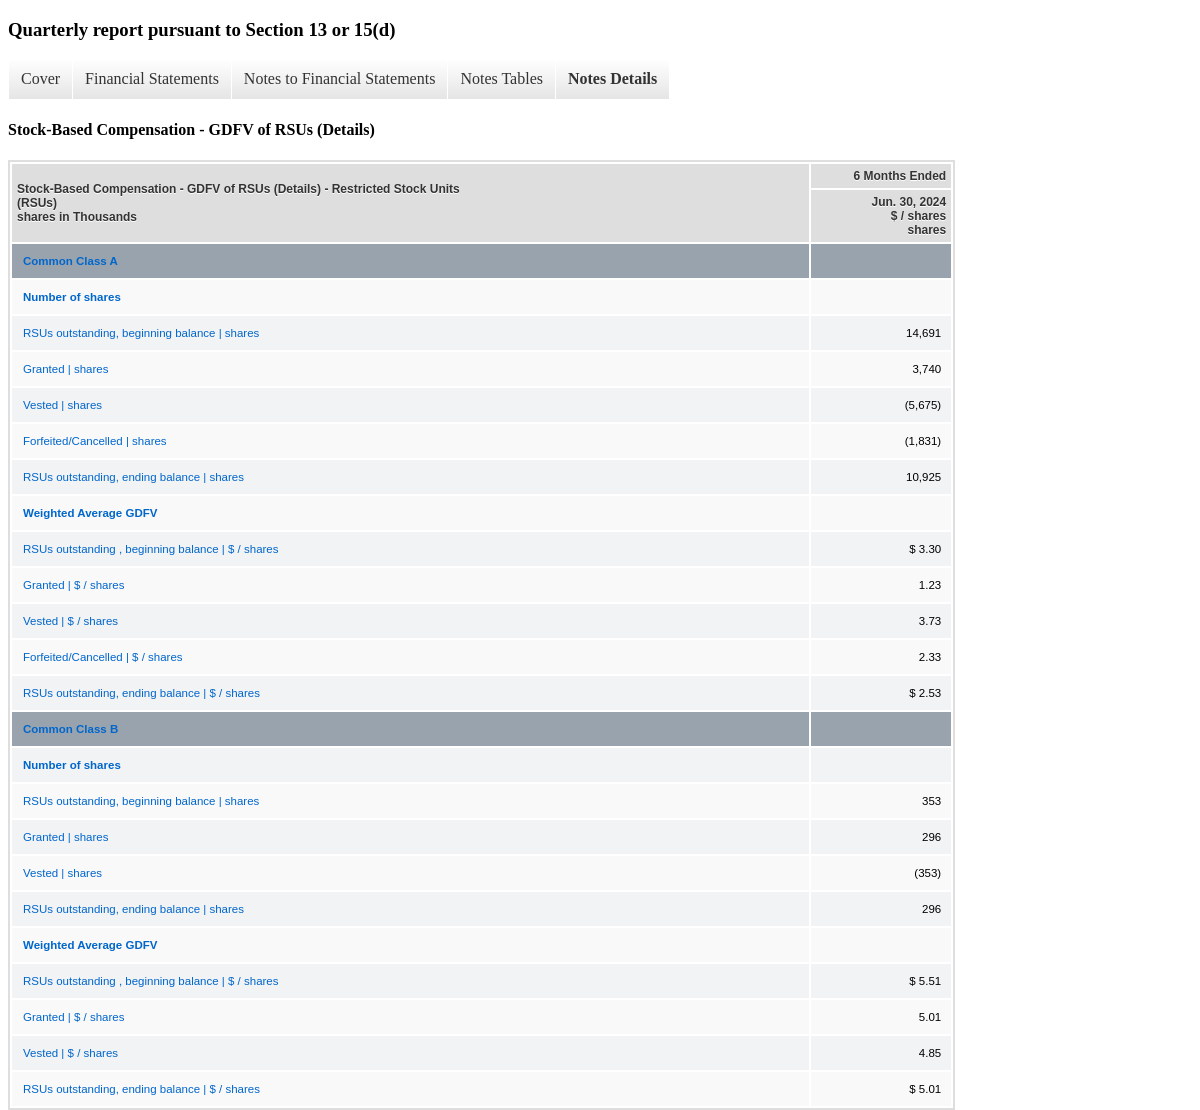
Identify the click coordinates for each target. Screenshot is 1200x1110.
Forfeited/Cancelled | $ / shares (103, 657)
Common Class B (70, 729)
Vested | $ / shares (70, 621)
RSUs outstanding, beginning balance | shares (141, 333)
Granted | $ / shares (73, 585)
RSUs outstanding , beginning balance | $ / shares (151, 549)
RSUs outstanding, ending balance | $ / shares (141, 693)
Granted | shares (65, 369)
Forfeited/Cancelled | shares (95, 441)
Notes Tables (501, 78)
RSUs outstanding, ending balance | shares (133, 477)
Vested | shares (62, 405)
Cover (40, 78)
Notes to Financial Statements (340, 78)
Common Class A (70, 261)
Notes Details (612, 78)
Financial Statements (152, 78)
